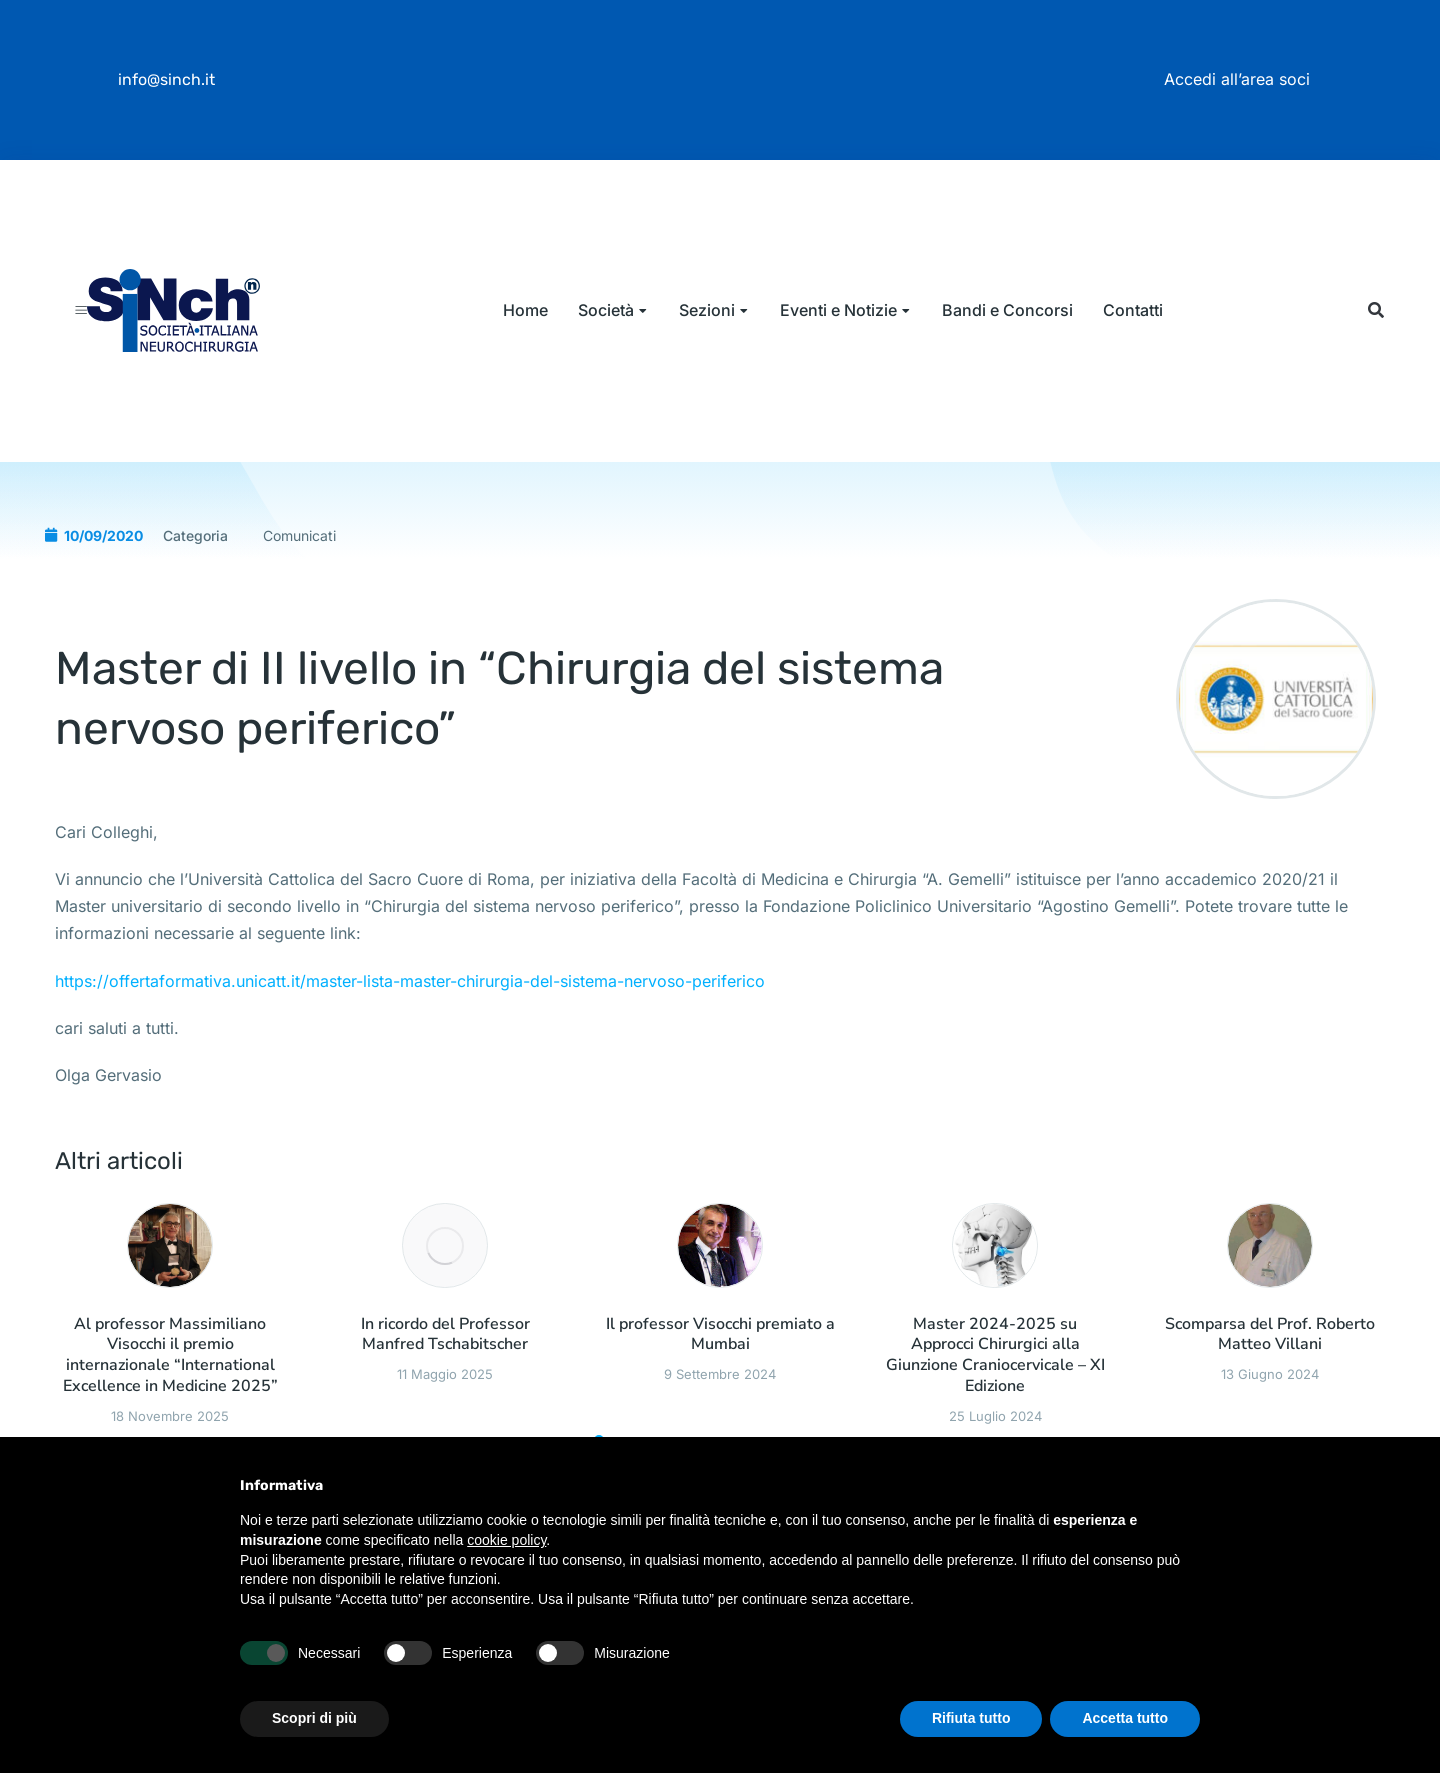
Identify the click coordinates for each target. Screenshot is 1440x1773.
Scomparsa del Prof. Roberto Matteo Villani (1270, 1388)
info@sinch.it (166, 79)
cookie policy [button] (506, 1540)
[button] (1375, 336)
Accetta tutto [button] (1125, 1718)
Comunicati (299, 587)
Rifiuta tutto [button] (971, 1718)
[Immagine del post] (169, 1298)
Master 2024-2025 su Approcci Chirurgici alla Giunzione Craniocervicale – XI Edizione (995, 1408)
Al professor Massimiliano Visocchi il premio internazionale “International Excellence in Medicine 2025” (170, 1408)
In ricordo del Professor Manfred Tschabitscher (445, 1388)
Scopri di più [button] (314, 1718)
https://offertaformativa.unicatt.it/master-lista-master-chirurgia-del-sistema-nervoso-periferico (410, 1033)
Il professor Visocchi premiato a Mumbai (720, 1388)
